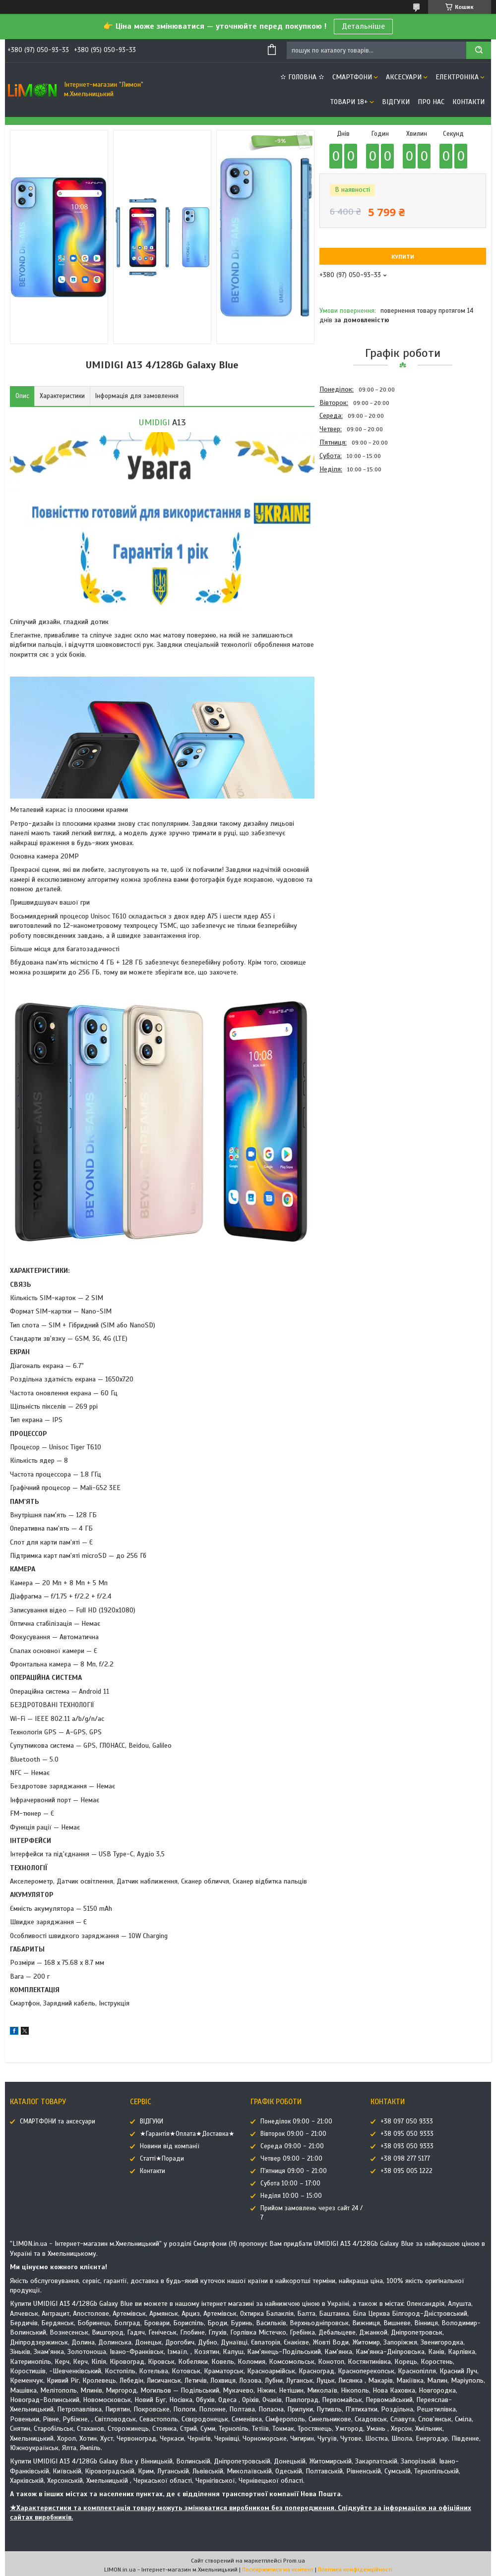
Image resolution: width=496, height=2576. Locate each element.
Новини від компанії (169, 2146)
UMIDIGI (154, 422)
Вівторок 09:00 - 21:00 (293, 2134)
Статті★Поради (162, 2159)
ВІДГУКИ (396, 102)
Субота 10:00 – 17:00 (290, 2183)
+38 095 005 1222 (406, 2171)
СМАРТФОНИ (352, 77)
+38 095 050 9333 (407, 2134)
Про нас (431, 102)
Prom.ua (294, 2560)
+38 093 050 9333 (407, 2146)
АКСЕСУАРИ (404, 77)
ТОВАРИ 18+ (349, 102)
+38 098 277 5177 (405, 2159)
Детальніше (363, 26)
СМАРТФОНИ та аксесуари (57, 2121)
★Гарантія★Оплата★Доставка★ (187, 2134)
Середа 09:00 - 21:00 (292, 2146)
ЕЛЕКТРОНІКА (457, 77)
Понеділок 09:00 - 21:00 (296, 2121)
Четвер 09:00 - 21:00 (291, 2159)
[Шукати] (478, 50)
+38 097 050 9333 (406, 2121)
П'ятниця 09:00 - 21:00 (293, 2171)
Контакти (468, 102)
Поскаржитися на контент (277, 2569)
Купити (402, 256)
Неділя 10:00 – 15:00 (291, 2196)
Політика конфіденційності (355, 2569)
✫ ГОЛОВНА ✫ (302, 77)
